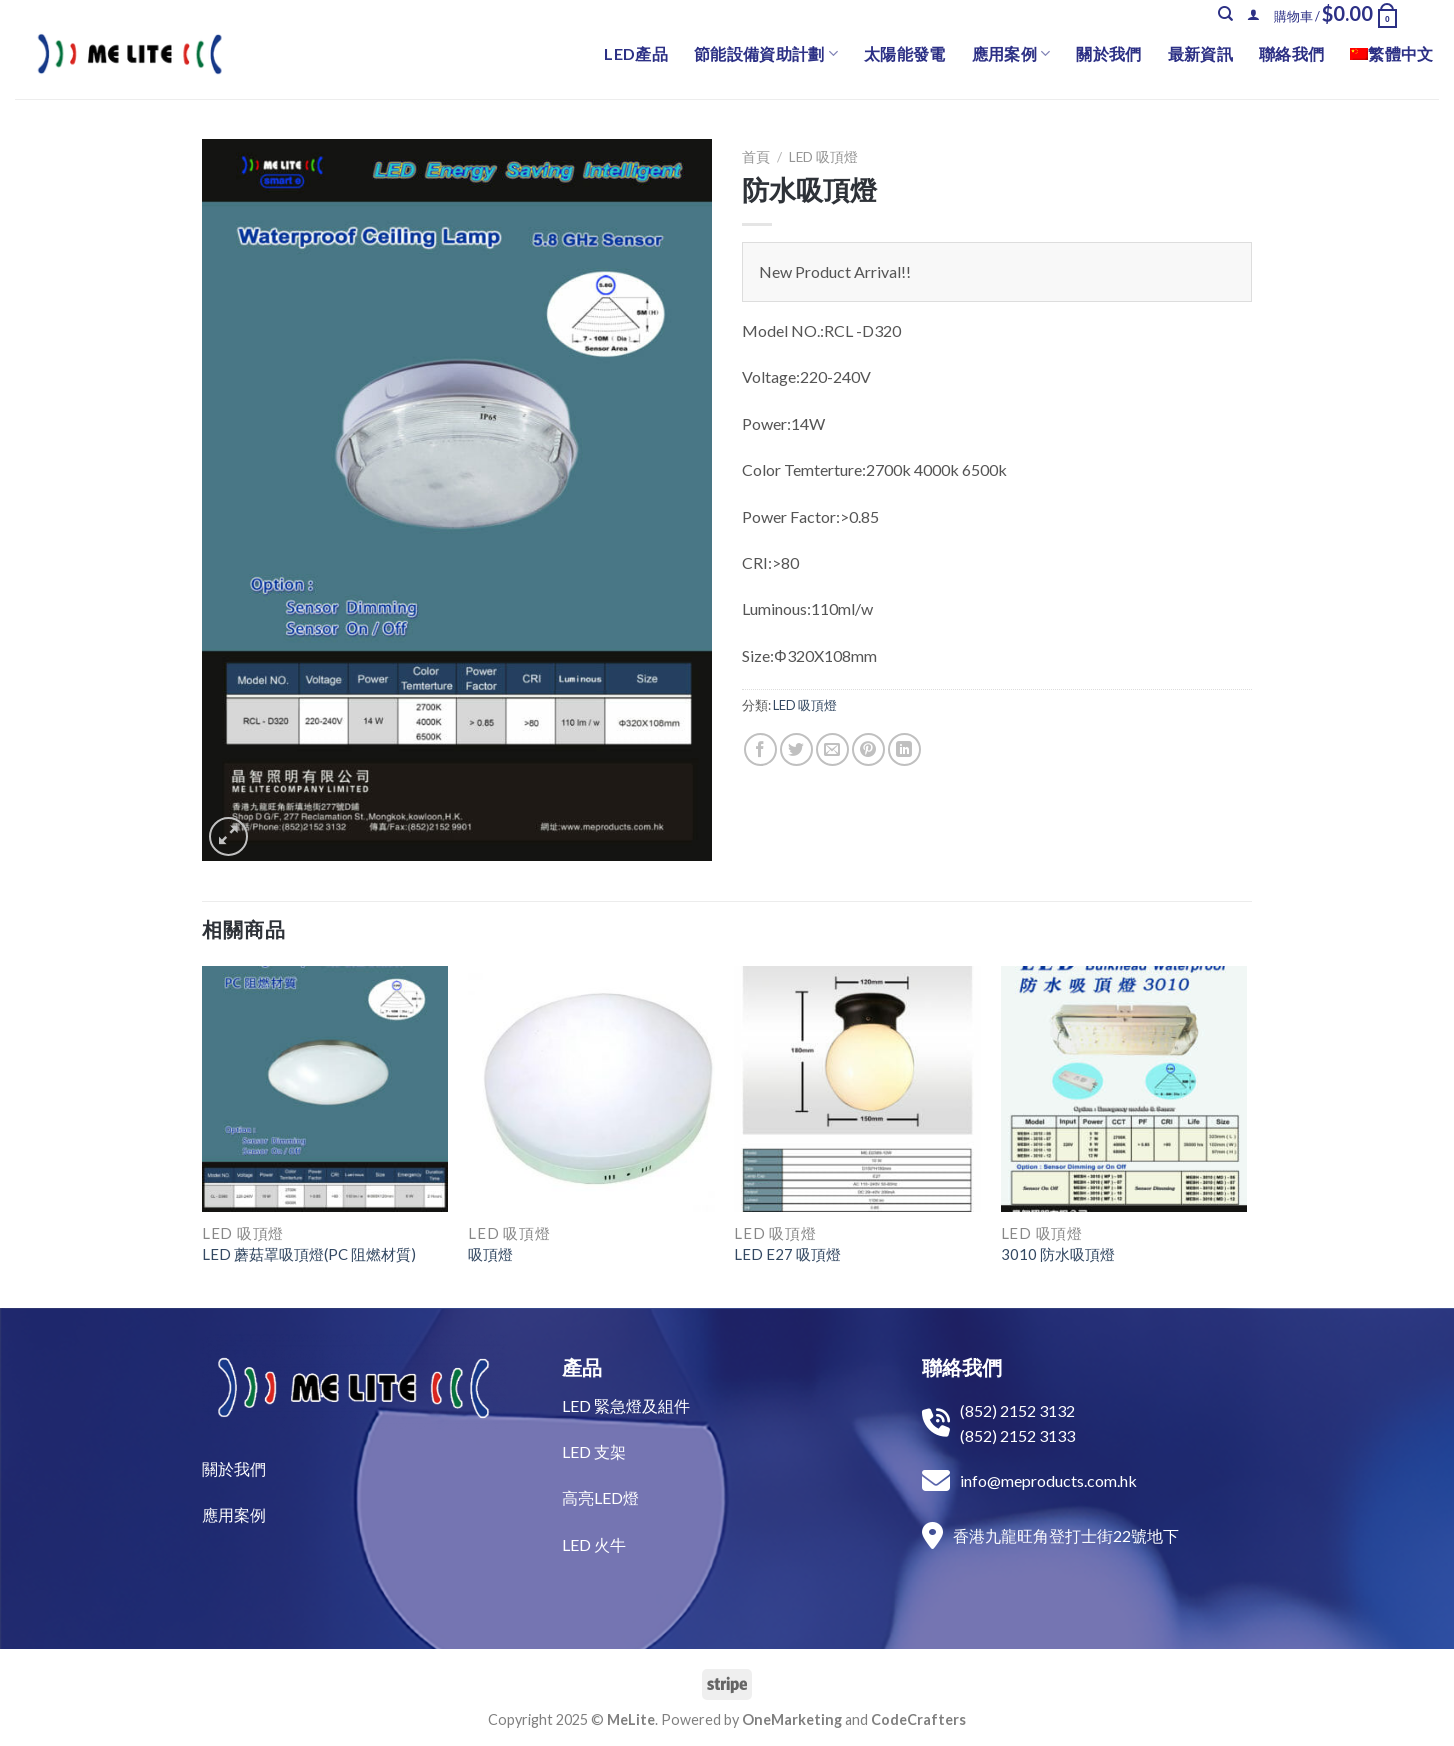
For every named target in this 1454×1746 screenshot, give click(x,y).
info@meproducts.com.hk (1048, 1480)
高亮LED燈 (600, 1497)
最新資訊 (1200, 53)
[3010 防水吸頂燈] (1124, 1089)
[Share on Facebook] (760, 749)
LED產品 (636, 53)
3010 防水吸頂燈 (1058, 1254)
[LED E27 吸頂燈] (857, 1089)
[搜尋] (1225, 14)
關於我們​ (234, 1468)
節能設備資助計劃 (766, 54)
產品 (582, 1367)
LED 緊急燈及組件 (626, 1405)
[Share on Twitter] (796, 749)
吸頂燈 (490, 1254)
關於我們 (1108, 53)
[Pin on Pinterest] (868, 749)
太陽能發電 (905, 53)
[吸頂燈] (591, 1089)
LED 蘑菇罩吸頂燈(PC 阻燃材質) (309, 1254)
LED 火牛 (594, 1544)
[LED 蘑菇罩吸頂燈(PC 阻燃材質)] (325, 1089)
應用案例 (1011, 54)
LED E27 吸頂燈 (787, 1254)
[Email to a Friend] (832, 749)
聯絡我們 (1291, 53)
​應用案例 (234, 1514)
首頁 (756, 157)
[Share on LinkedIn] (904, 749)
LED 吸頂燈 (823, 157)
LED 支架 (594, 1451)
